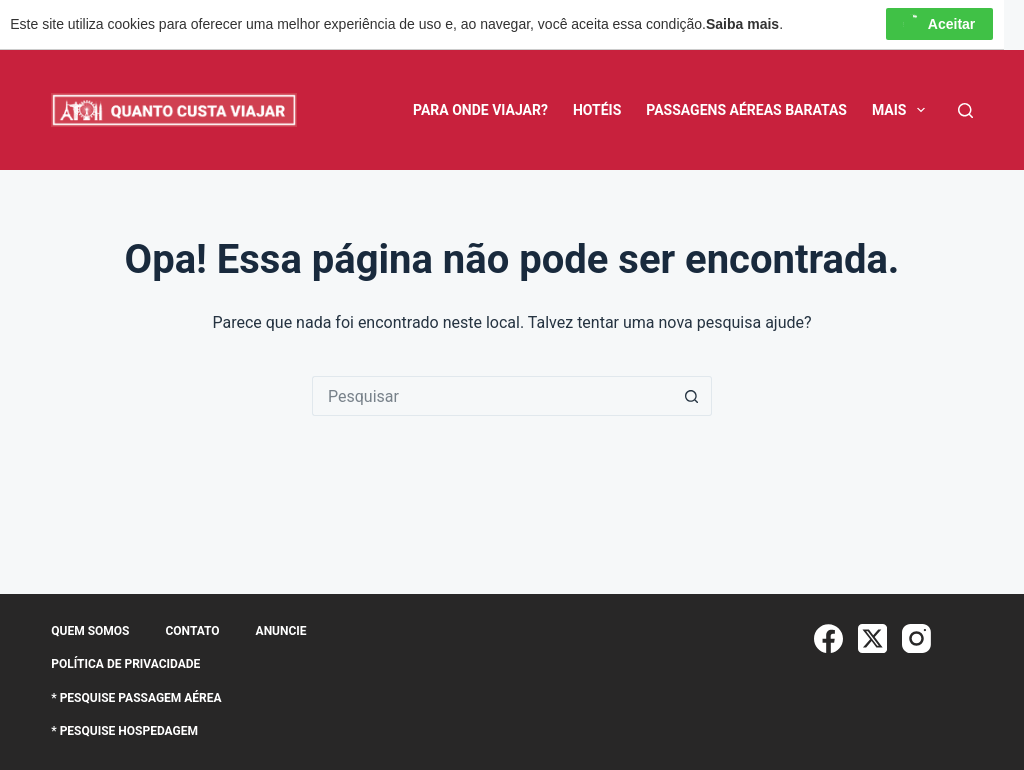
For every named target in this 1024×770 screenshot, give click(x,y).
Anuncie (281, 631)
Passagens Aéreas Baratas (746, 110)
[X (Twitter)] (872, 638)
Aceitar (939, 24)
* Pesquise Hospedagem (124, 731)
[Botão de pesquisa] (692, 396)
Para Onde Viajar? (480, 110)
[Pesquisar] (965, 110)
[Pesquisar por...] (492, 396)
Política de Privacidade (125, 664)
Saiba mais (742, 24)
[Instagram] (916, 638)
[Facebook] (828, 638)
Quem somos (90, 631)
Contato (192, 631)
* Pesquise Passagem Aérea (136, 698)
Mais (902, 110)
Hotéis (597, 110)
